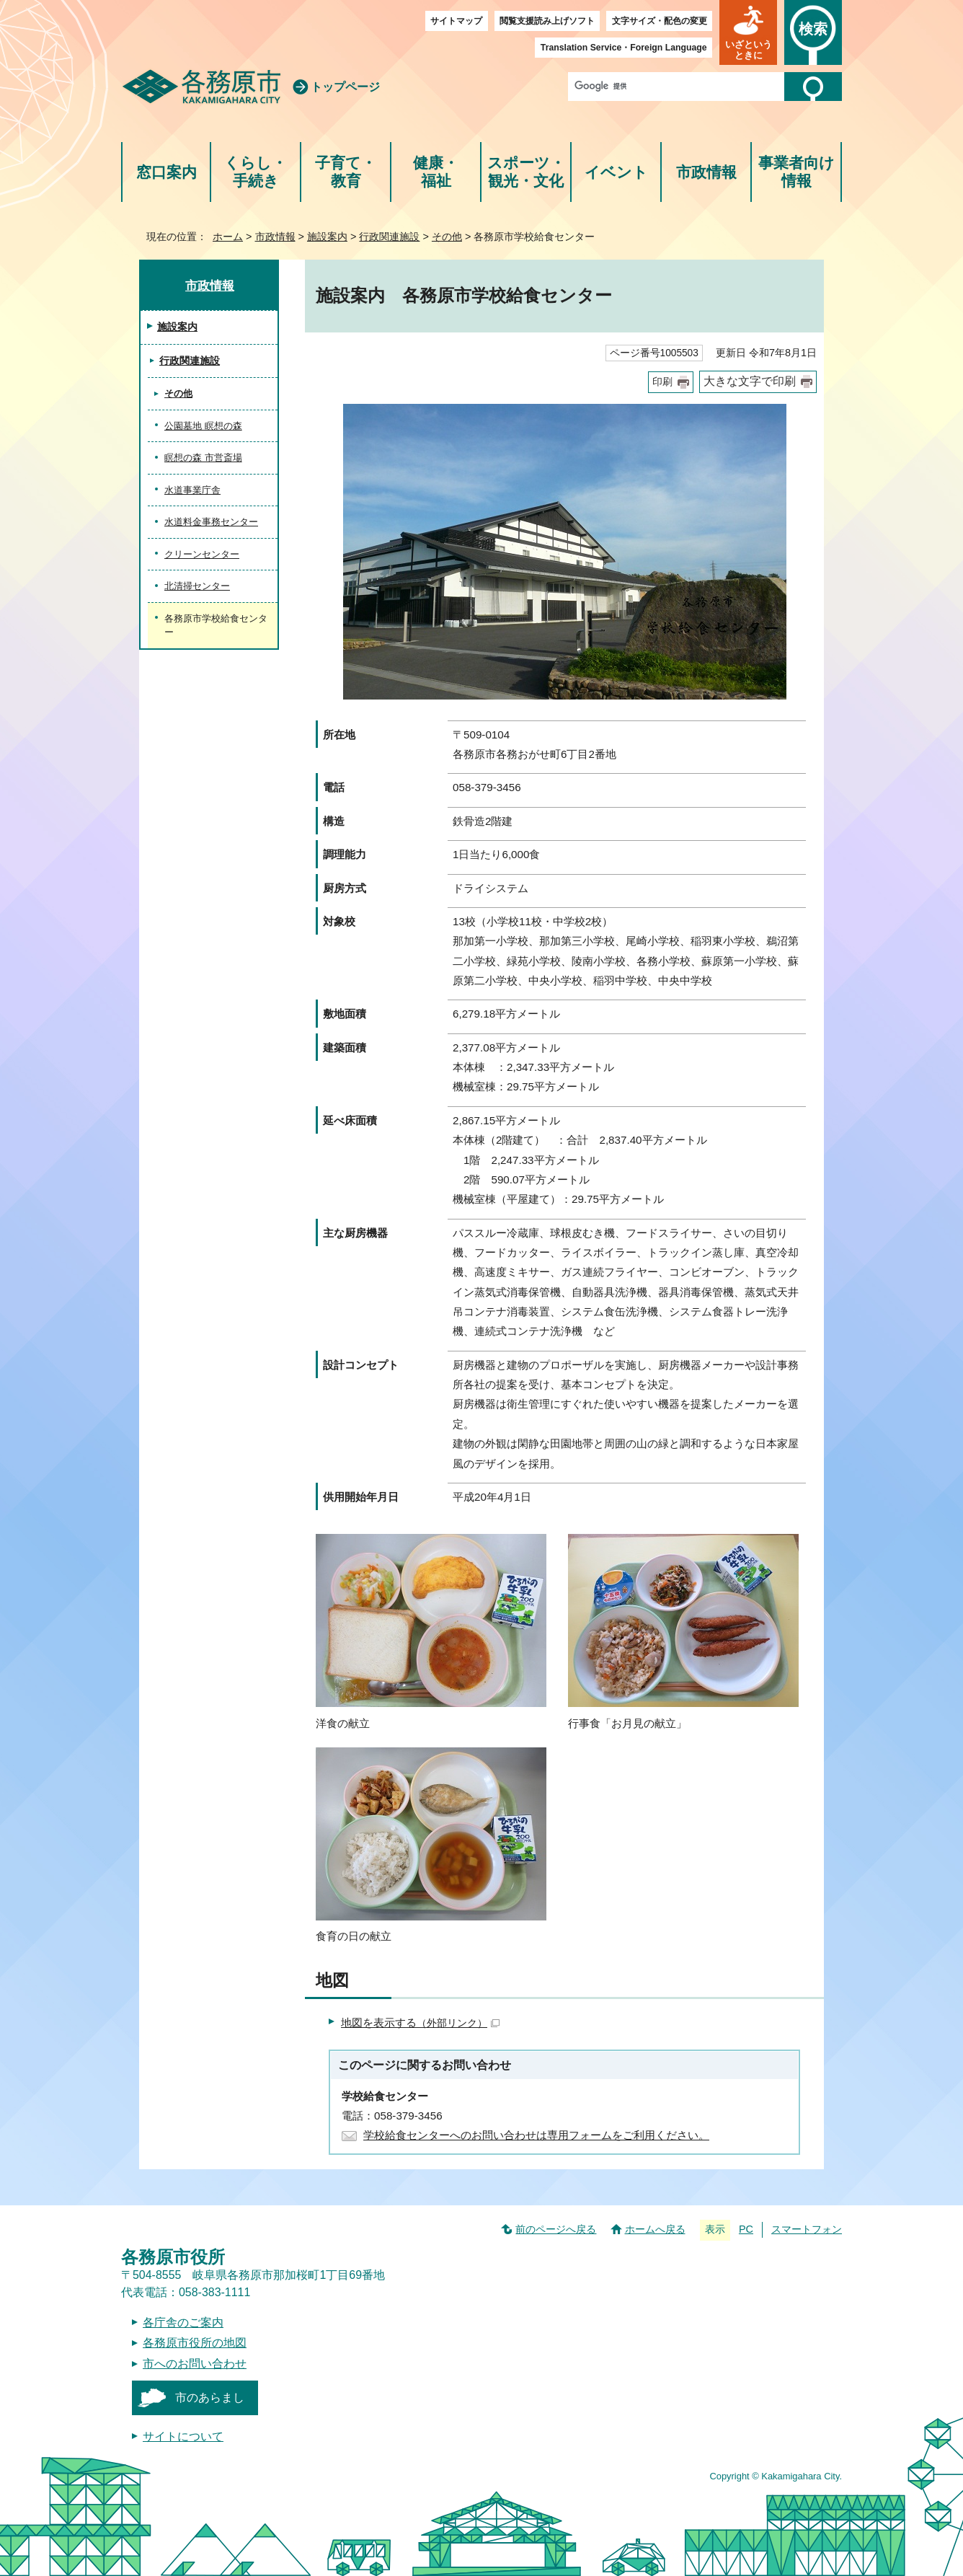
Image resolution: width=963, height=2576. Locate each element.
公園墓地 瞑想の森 (203, 425)
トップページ (345, 87)
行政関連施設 (389, 236)
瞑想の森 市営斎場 (203, 457)
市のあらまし (209, 2397)
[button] (748, 32)
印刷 (662, 381)
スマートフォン (806, 2229)
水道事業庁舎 (192, 490)
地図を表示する (420, 2022)
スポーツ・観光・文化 (526, 172)
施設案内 (327, 236)
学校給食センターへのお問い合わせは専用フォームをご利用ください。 (536, 2135)
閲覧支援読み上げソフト (547, 21)
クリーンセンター (201, 554)
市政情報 (706, 172)
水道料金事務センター (211, 521)
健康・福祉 (435, 172)
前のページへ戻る (555, 2229)
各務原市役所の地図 (195, 2343)
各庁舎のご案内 (183, 2322)
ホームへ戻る (655, 2229)
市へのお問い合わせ (195, 2363)
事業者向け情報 (796, 172)
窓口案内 (166, 172)
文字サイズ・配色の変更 (659, 21)
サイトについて (183, 2436)
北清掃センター (197, 586)
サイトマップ (456, 21)
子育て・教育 (345, 172)
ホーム (228, 236)
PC (746, 2229)
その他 (447, 236)
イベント (616, 172)
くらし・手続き (255, 172)
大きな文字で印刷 (750, 381)
